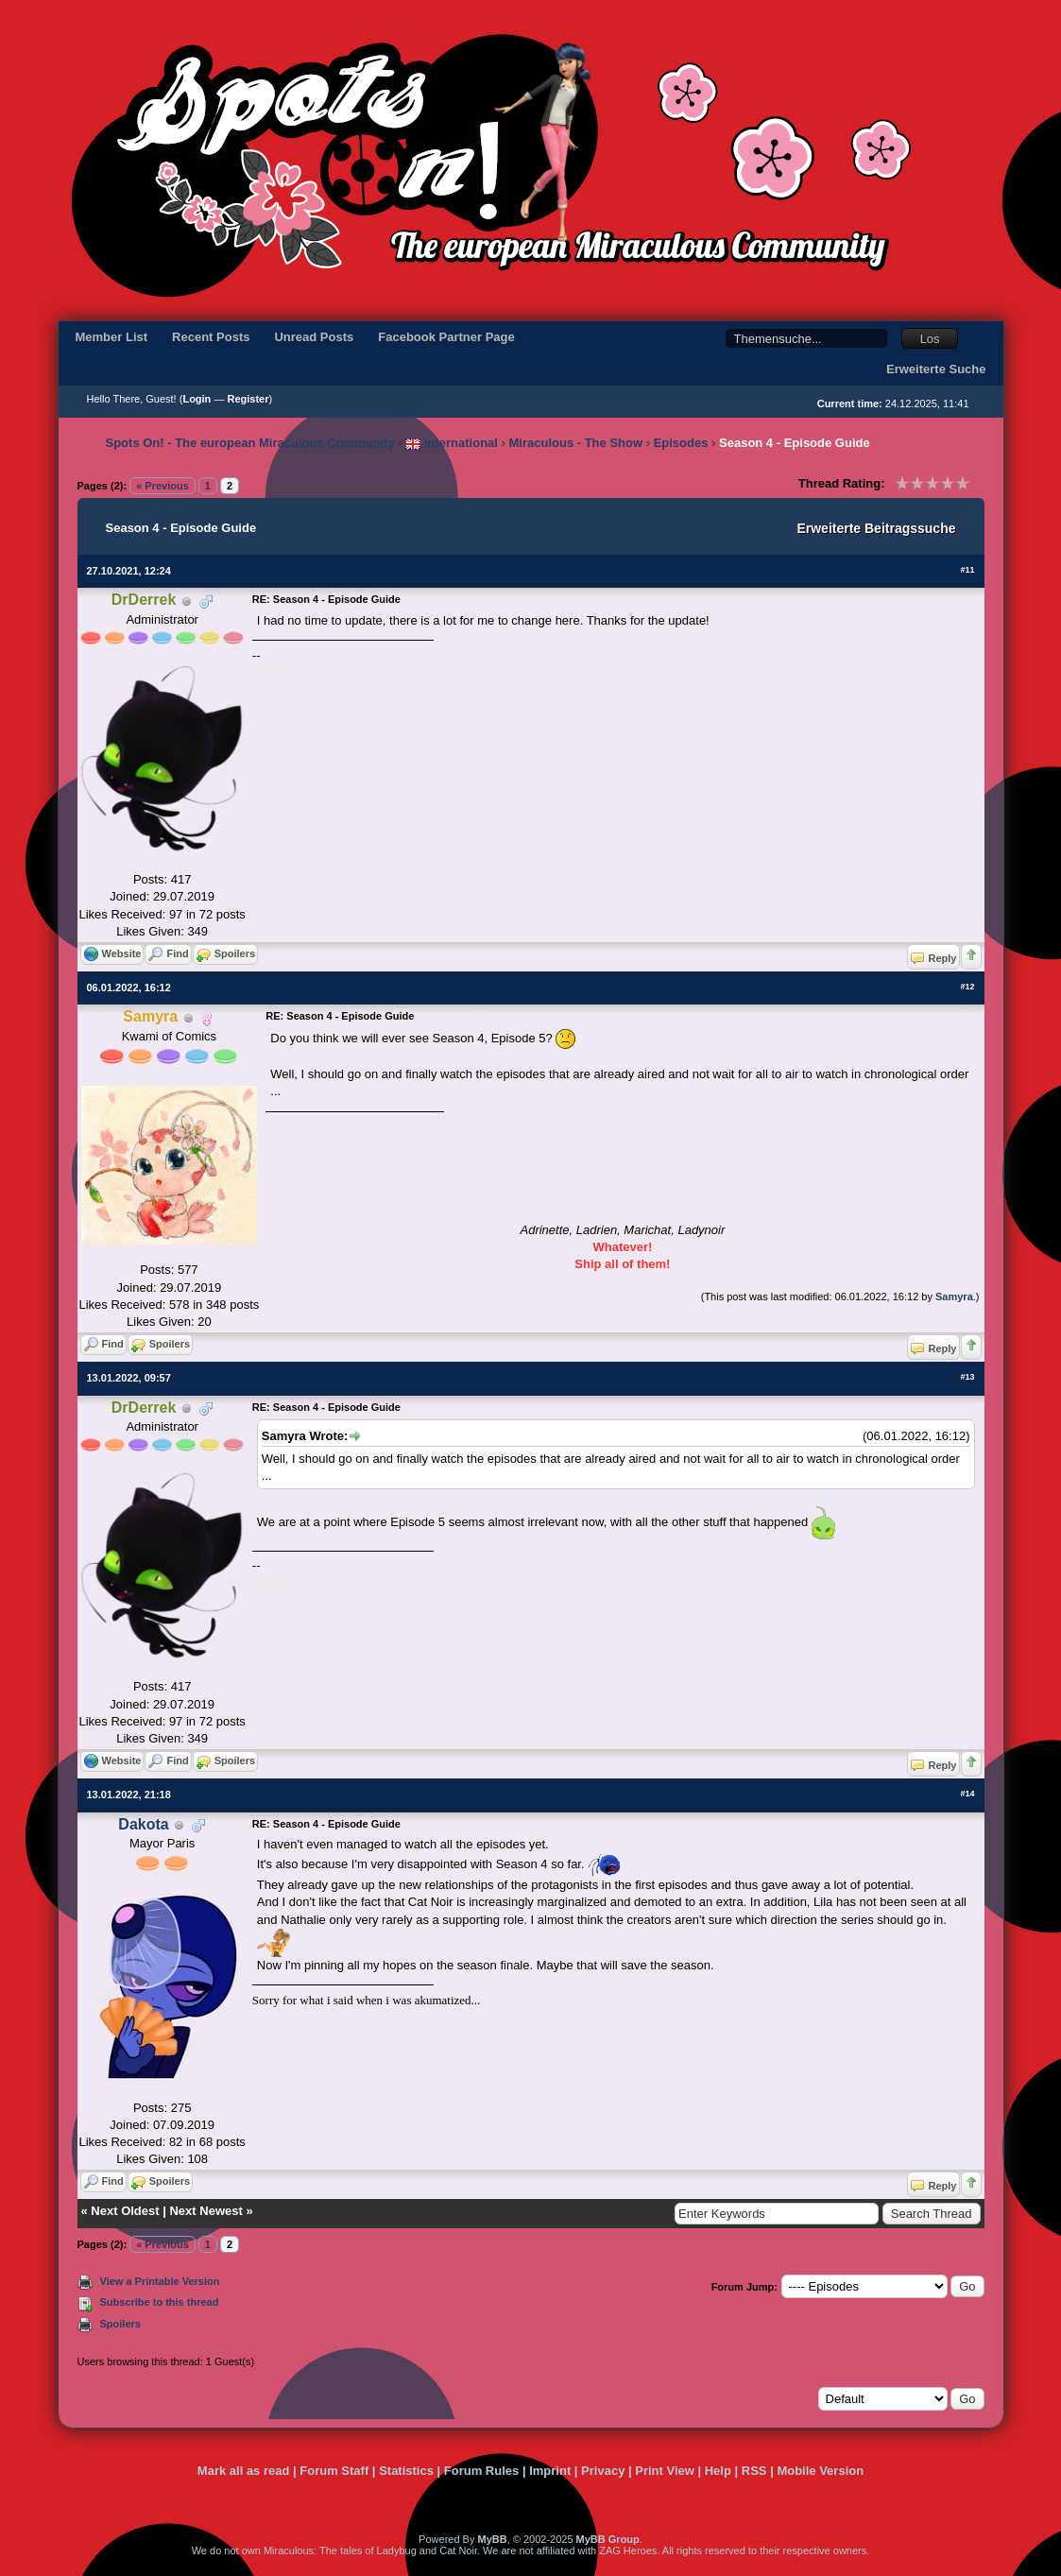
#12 (967, 986)
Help (718, 2471)
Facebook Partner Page (446, 337)
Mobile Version (820, 2471)
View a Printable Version (160, 2281)
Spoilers (120, 2323)
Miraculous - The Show (576, 443)
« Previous (162, 485)
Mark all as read (243, 2471)
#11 (967, 570)
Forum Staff (333, 2471)
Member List (112, 337)
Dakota (143, 1824)
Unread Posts (313, 337)
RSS (754, 2471)
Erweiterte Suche (936, 369)
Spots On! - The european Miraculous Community (250, 443)
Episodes (681, 443)
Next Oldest (125, 2211)
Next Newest (205, 2211)
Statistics (406, 2471)
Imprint (550, 2471)
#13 (967, 1377)
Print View (664, 2471)
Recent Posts (210, 337)
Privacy (603, 2471)
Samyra (954, 1296)
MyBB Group (608, 2539)
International (451, 443)
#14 (967, 1793)
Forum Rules (481, 2471)
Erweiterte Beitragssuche (875, 528)
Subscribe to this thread (159, 2302)
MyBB (491, 2539)
